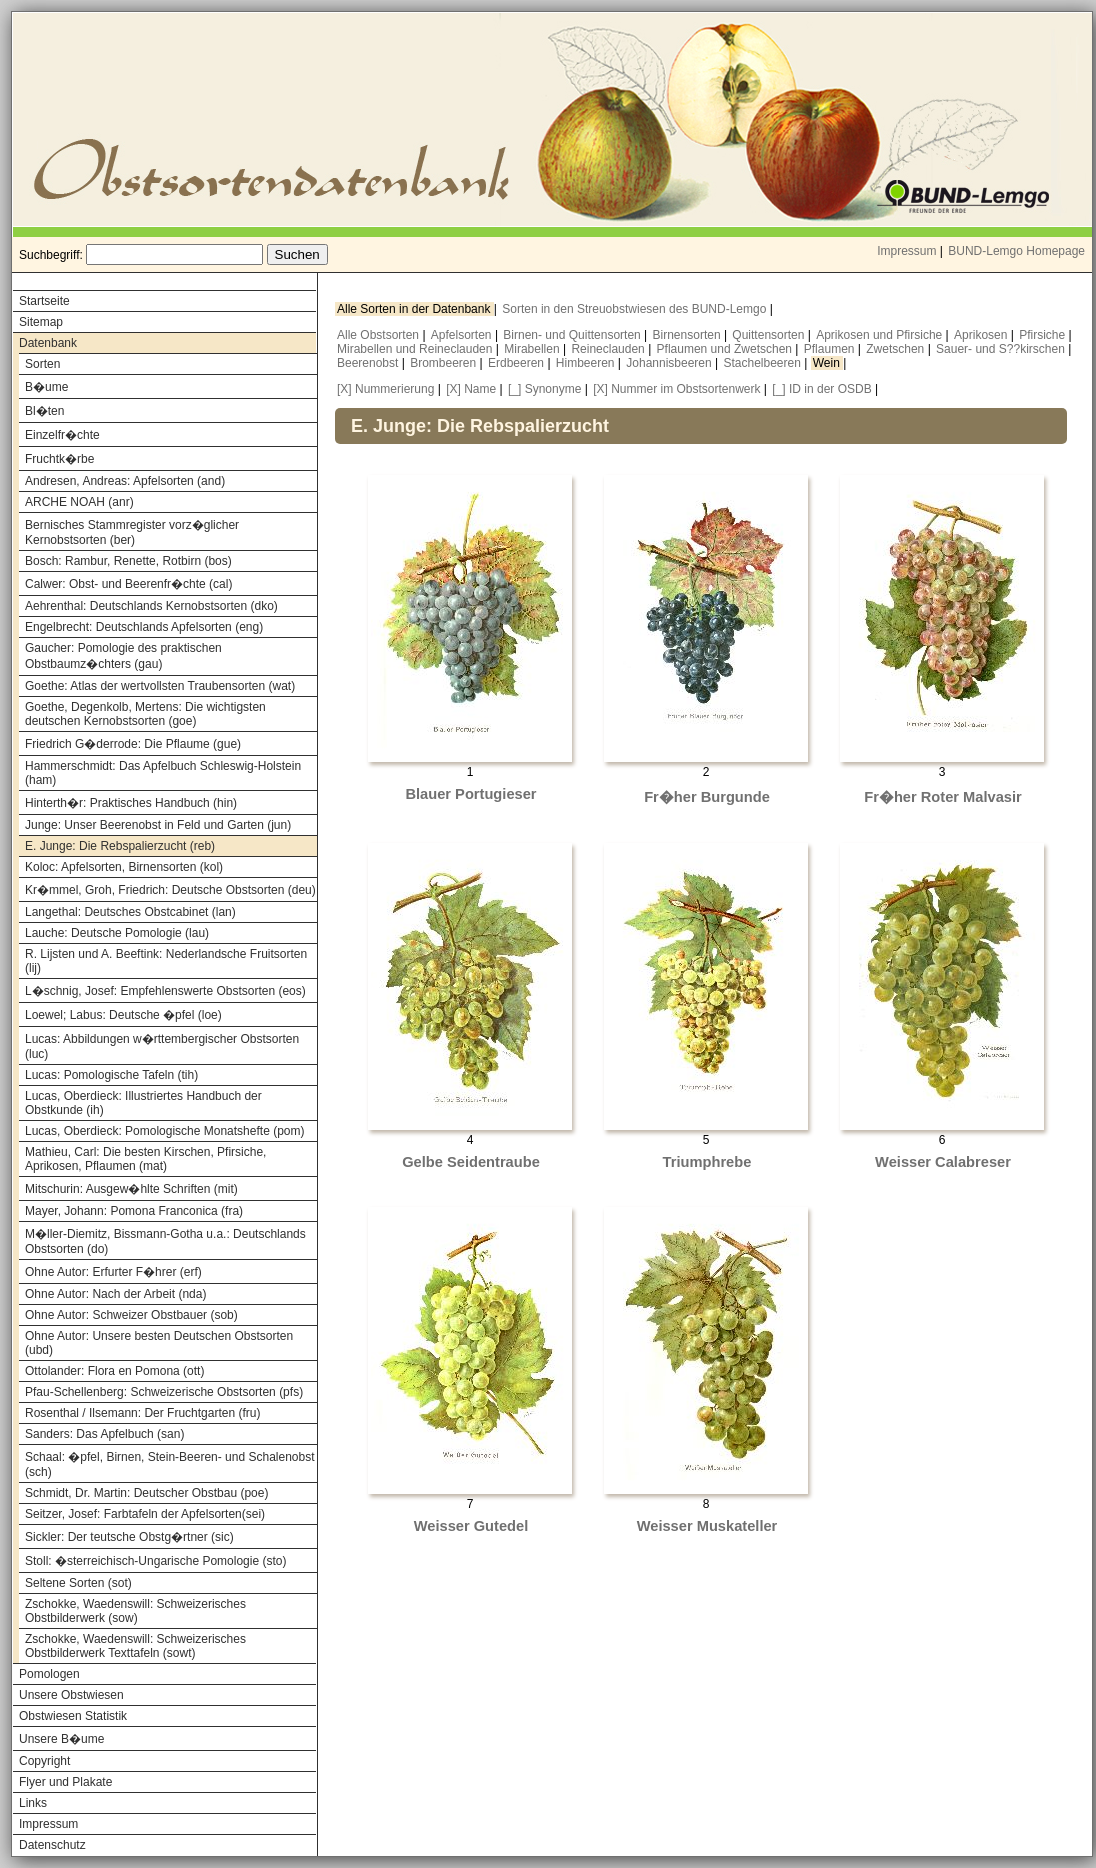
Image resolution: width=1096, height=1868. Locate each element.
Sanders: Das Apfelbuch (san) (104, 1434)
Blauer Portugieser (470, 794)
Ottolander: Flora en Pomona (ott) (114, 1371)
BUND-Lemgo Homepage (1016, 251)
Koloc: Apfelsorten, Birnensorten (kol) (124, 867)
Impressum (906, 251)
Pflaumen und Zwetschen (726, 349)
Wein (828, 363)
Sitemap (41, 322)
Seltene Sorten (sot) (78, 1583)
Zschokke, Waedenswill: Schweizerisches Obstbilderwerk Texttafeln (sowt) (135, 1646)
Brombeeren (444, 363)
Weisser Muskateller (707, 1526)
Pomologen (49, 1674)
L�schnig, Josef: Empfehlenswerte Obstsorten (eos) (165, 991)
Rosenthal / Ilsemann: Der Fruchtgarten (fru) (142, 1413)
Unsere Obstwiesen (71, 1695)
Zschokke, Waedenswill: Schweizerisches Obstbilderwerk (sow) (135, 1611)
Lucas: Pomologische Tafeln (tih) (111, 1075)
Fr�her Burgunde (707, 797)
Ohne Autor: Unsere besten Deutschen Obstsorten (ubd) (159, 1343)
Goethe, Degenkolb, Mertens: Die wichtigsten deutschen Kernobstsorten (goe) (145, 714)
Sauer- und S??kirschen (1002, 349)
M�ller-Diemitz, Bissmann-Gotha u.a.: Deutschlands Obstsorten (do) (165, 1241)
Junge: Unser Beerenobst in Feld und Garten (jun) (158, 825)
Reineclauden (609, 349)
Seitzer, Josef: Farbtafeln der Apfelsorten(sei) (145, 1514)
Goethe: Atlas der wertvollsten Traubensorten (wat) (160, 686)
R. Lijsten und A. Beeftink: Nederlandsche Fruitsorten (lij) (166, 961)
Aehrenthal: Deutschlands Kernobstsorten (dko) (151, 606)
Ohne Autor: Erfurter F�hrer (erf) (113, 1272)
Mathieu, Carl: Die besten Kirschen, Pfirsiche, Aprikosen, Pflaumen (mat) (145, 1159)
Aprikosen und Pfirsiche (880, 335)
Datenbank (48, 343)
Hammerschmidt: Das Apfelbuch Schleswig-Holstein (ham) (163, 773)
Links (33, 1803)
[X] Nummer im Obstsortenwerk (676, 389)
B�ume (46, 387)
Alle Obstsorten (379, 335)
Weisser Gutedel (471, 1526)
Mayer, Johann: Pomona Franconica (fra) (134, 1211)
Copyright (44, 1761)
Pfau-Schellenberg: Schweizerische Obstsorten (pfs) (164, 1392)
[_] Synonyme (544, 389)
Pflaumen (831, 349)
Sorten (42, 364)
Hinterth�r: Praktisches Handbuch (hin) (131, 803)
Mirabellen (533, 349)
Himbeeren (587, 363)
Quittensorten (769, 335)
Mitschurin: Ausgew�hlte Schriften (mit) (131, 1189)
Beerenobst (369, 363)
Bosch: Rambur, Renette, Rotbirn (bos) (128, 561)
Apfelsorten (463, 335)
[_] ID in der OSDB (821, 389)
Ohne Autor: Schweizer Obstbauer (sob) (131, 1315)
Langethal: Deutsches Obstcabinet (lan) (130, 912)
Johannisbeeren (670, 363)
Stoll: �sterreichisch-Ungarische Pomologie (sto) (155, 1561)
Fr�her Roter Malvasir (943, 797)
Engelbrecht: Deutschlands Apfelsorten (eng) (144, 627)
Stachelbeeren (764, 363)
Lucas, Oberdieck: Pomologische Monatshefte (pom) (164, 1131)
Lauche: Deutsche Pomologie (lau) (117, 933)
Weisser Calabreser (943, 1162)
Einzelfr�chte (62, 435)
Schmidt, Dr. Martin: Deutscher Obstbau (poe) (146, 1493)
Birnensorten (688, 335)
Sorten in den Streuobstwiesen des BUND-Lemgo (635, 309)
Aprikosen (982, 335)
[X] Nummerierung (385, 389)
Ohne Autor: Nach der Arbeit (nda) (115, 1294)
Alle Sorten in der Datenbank (415, 309)
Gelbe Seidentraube (471, 1162)
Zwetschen (896, 349)
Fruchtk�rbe (59, 459)
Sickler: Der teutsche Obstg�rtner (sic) (129, 1537)
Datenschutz (52, 1845)
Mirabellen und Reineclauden (416, 349)
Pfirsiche (1043, 335)
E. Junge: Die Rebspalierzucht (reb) (120, 846)
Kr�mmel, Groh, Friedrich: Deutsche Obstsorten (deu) (170, 890)
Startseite (44, 301)
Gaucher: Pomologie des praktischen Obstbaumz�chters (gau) (123, 656)
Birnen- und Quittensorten (573, 335)
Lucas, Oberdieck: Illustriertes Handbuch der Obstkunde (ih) (143, 1103)
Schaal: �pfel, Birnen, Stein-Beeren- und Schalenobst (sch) (170, 1464)
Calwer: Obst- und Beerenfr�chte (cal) (128, 584)
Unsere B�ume (61, 1739)
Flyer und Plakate (65, 1782)
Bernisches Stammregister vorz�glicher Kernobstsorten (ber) (132, 532)
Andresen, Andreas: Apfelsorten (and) (125, 481)
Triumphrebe (707, 1162)
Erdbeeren (517, 363)
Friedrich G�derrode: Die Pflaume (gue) (133, 744)
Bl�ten (44, 411)
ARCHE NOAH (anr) (79, 502)
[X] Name (471, 389)
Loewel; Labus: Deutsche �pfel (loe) (123, 1015)
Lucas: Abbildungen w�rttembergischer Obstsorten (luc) (162, 1046)
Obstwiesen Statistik (73, 1716)
